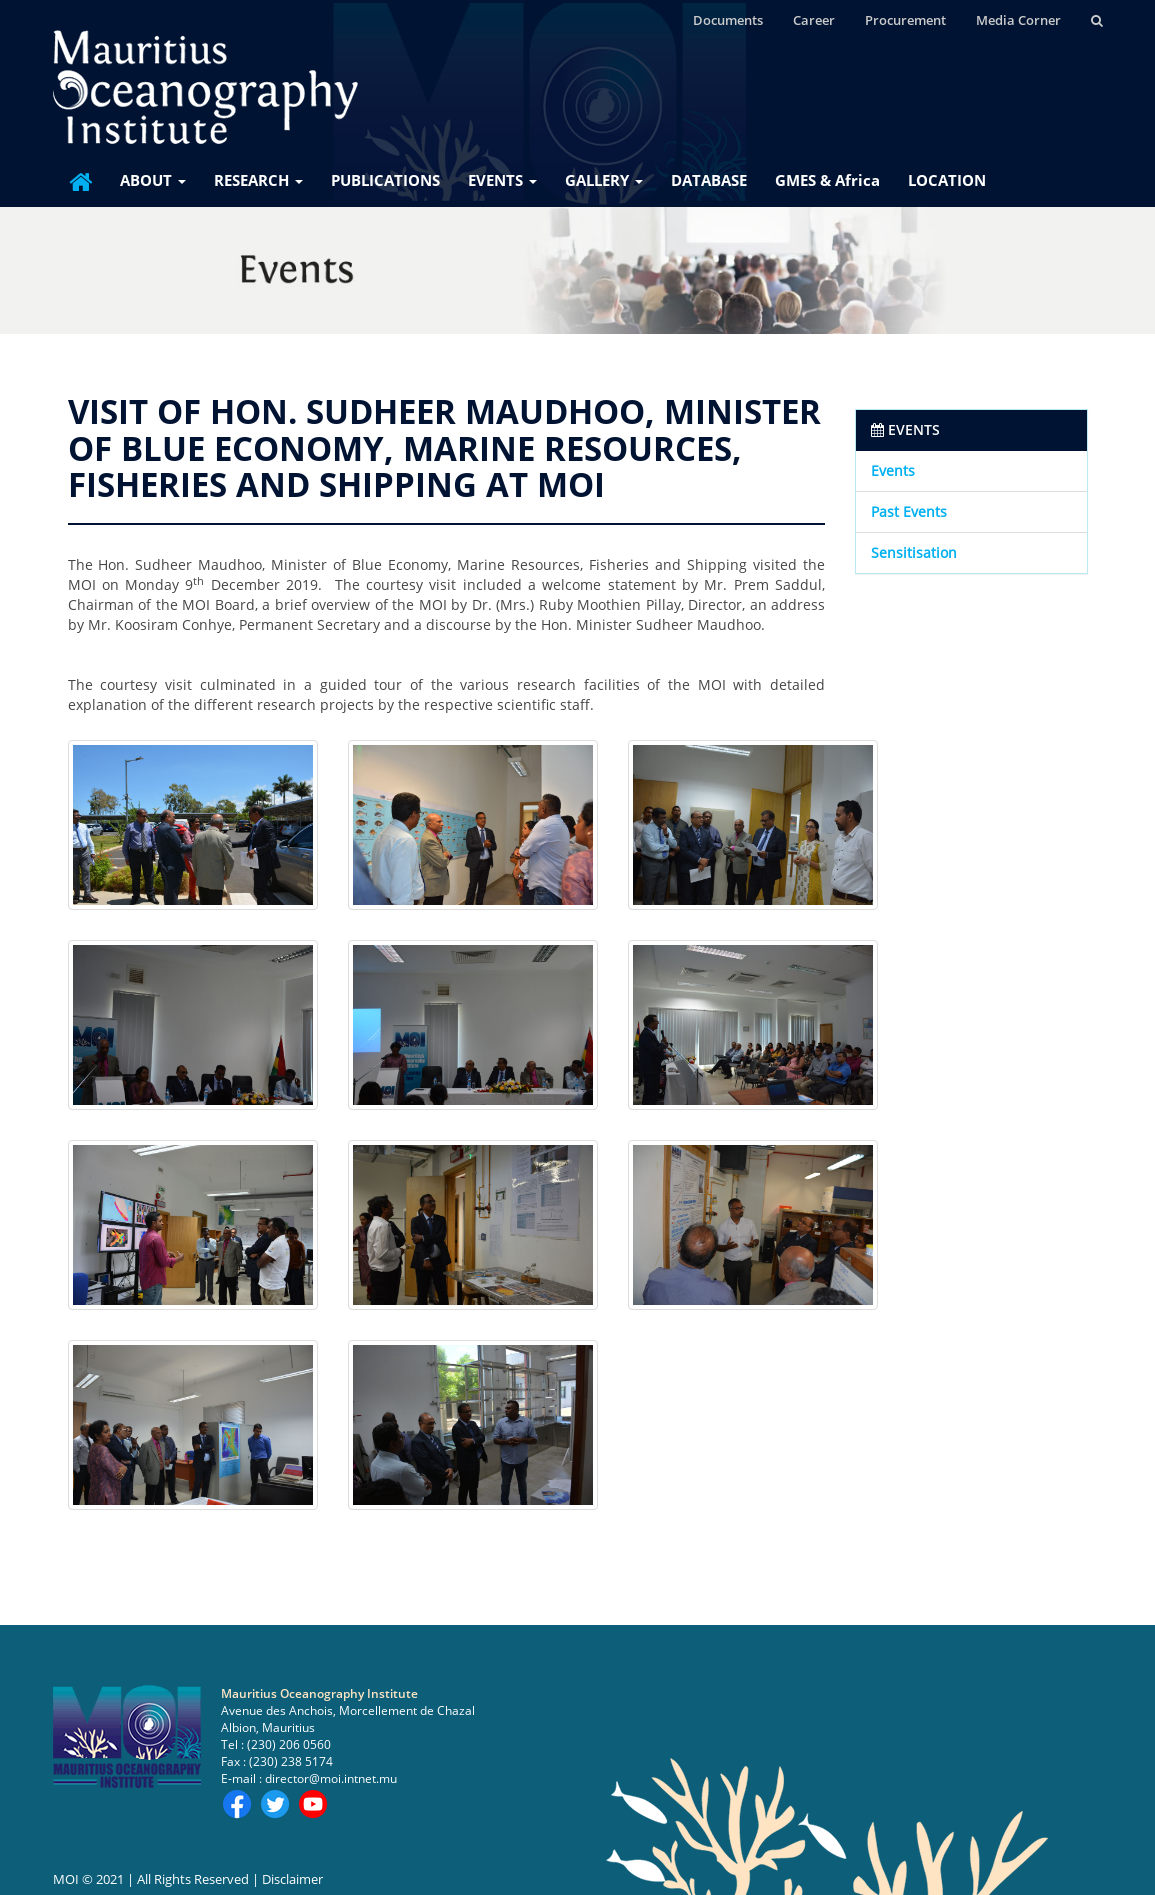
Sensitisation (914, 552)
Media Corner (1018, 20)
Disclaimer (292, 1879)
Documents (728, 20)
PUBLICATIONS (385, 180)
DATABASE (709, 180)
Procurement (905, 20)
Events (893, 470)
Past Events (909, 511)
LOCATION (947, 180)
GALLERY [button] (604, 180)
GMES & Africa (827, 180)
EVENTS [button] (502, 180)
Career (814, 20)
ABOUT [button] (153, 180)
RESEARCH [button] (258, 180)
